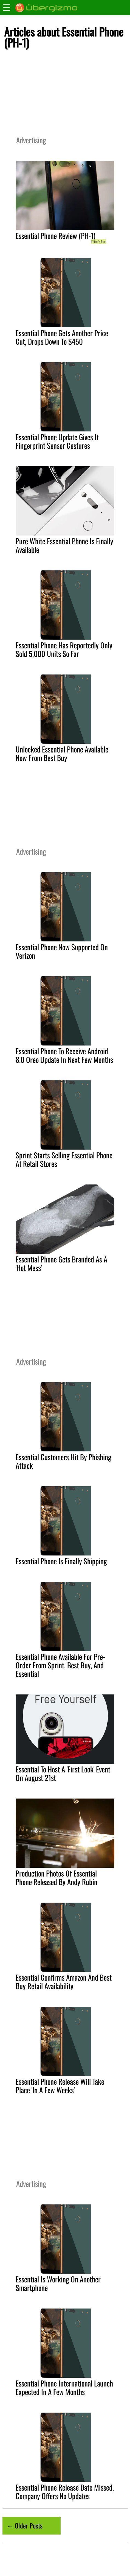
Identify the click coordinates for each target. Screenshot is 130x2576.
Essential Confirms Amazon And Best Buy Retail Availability (64, 1981)
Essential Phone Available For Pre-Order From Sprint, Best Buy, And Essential (60, 1665)
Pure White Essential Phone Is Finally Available (64, 545)
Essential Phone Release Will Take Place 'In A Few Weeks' (60, 2085)
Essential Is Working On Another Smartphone (58, 2283)
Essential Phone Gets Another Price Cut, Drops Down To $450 (62, 337)
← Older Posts (25, 2525)
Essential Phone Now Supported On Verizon (62, 951)
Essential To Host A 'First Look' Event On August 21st (63, 1773)
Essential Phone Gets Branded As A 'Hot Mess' (61, 1263)
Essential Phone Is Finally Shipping (61, 1560)
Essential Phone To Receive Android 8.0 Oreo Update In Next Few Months (64, 1055)
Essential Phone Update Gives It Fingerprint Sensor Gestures (57, 441)
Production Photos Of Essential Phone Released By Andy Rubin (56, 1877)
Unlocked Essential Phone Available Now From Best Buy (62, 753)
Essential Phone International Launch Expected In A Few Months (64, 2387)
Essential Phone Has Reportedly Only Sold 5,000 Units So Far (64, 649)
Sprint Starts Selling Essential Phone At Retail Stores (64, 1159)
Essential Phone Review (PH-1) (55, 235)
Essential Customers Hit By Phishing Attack (63, 1461)
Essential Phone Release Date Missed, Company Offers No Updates (65, 2491)
